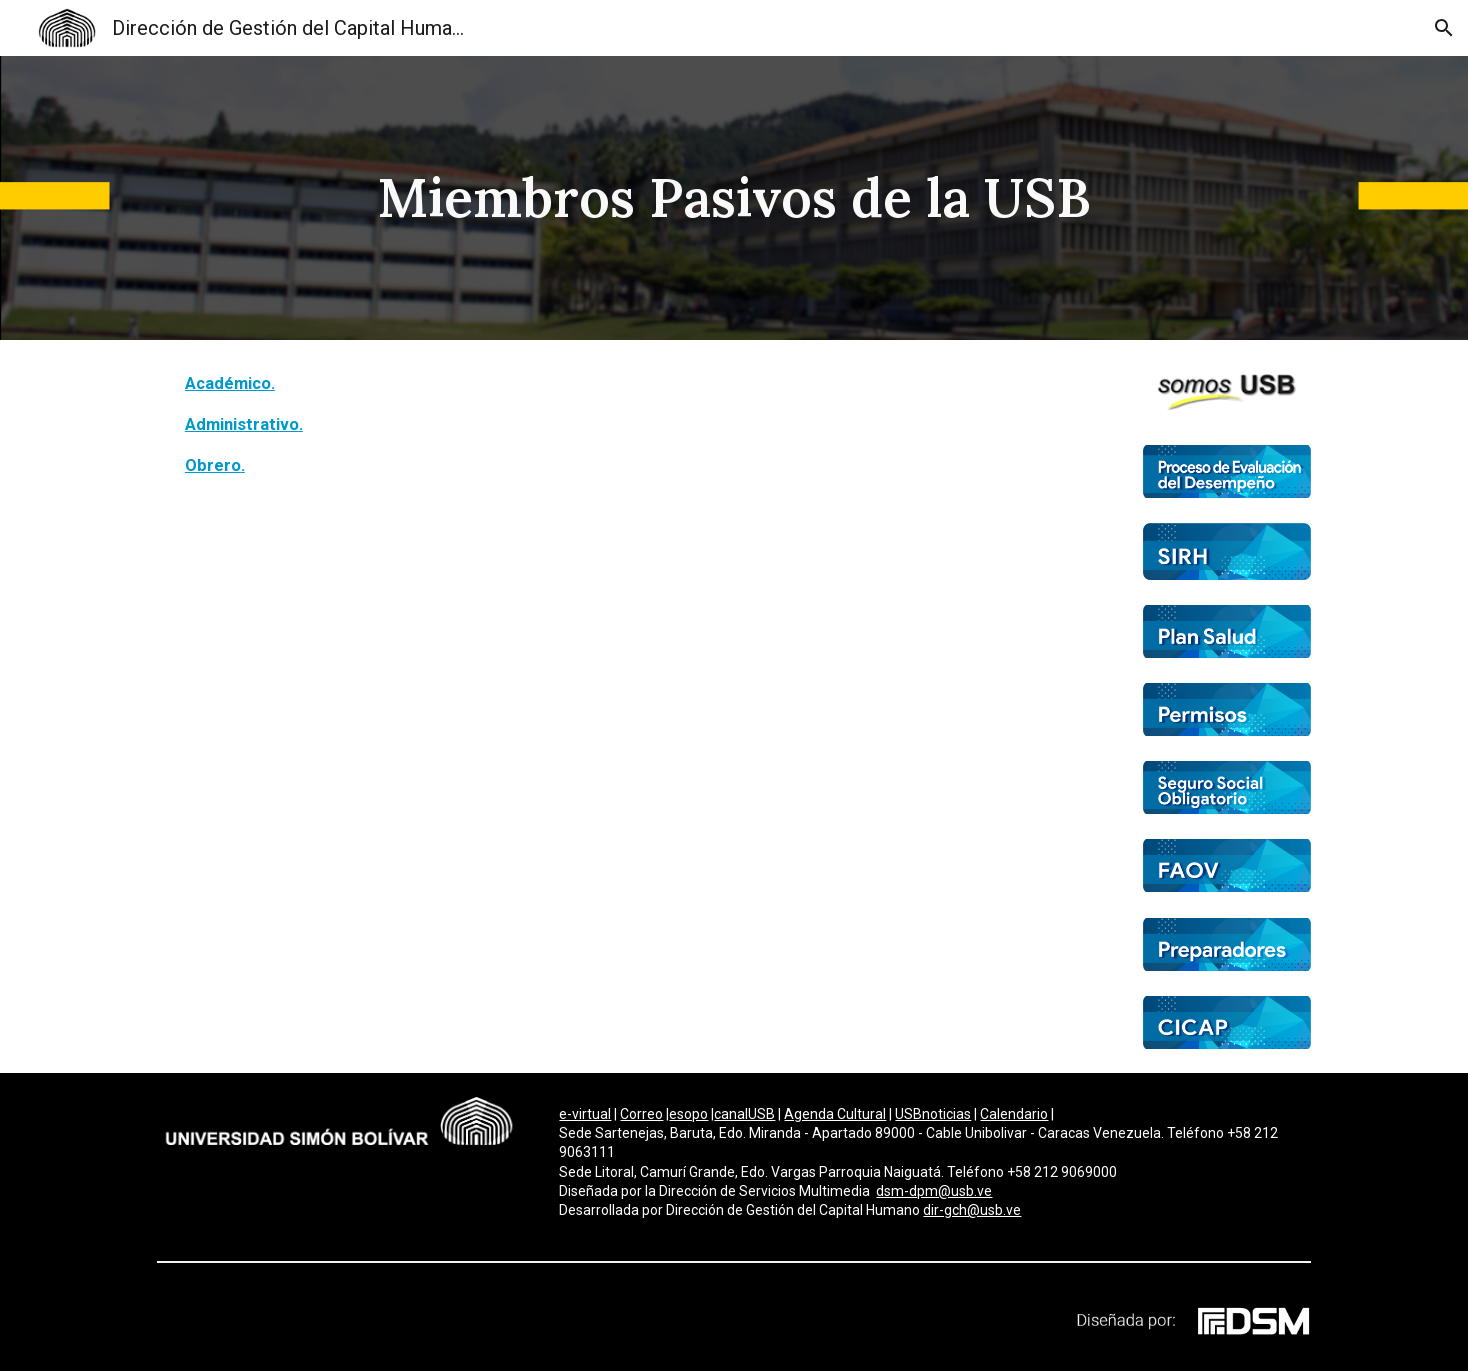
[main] (734, 198)
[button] (1444, 28)
